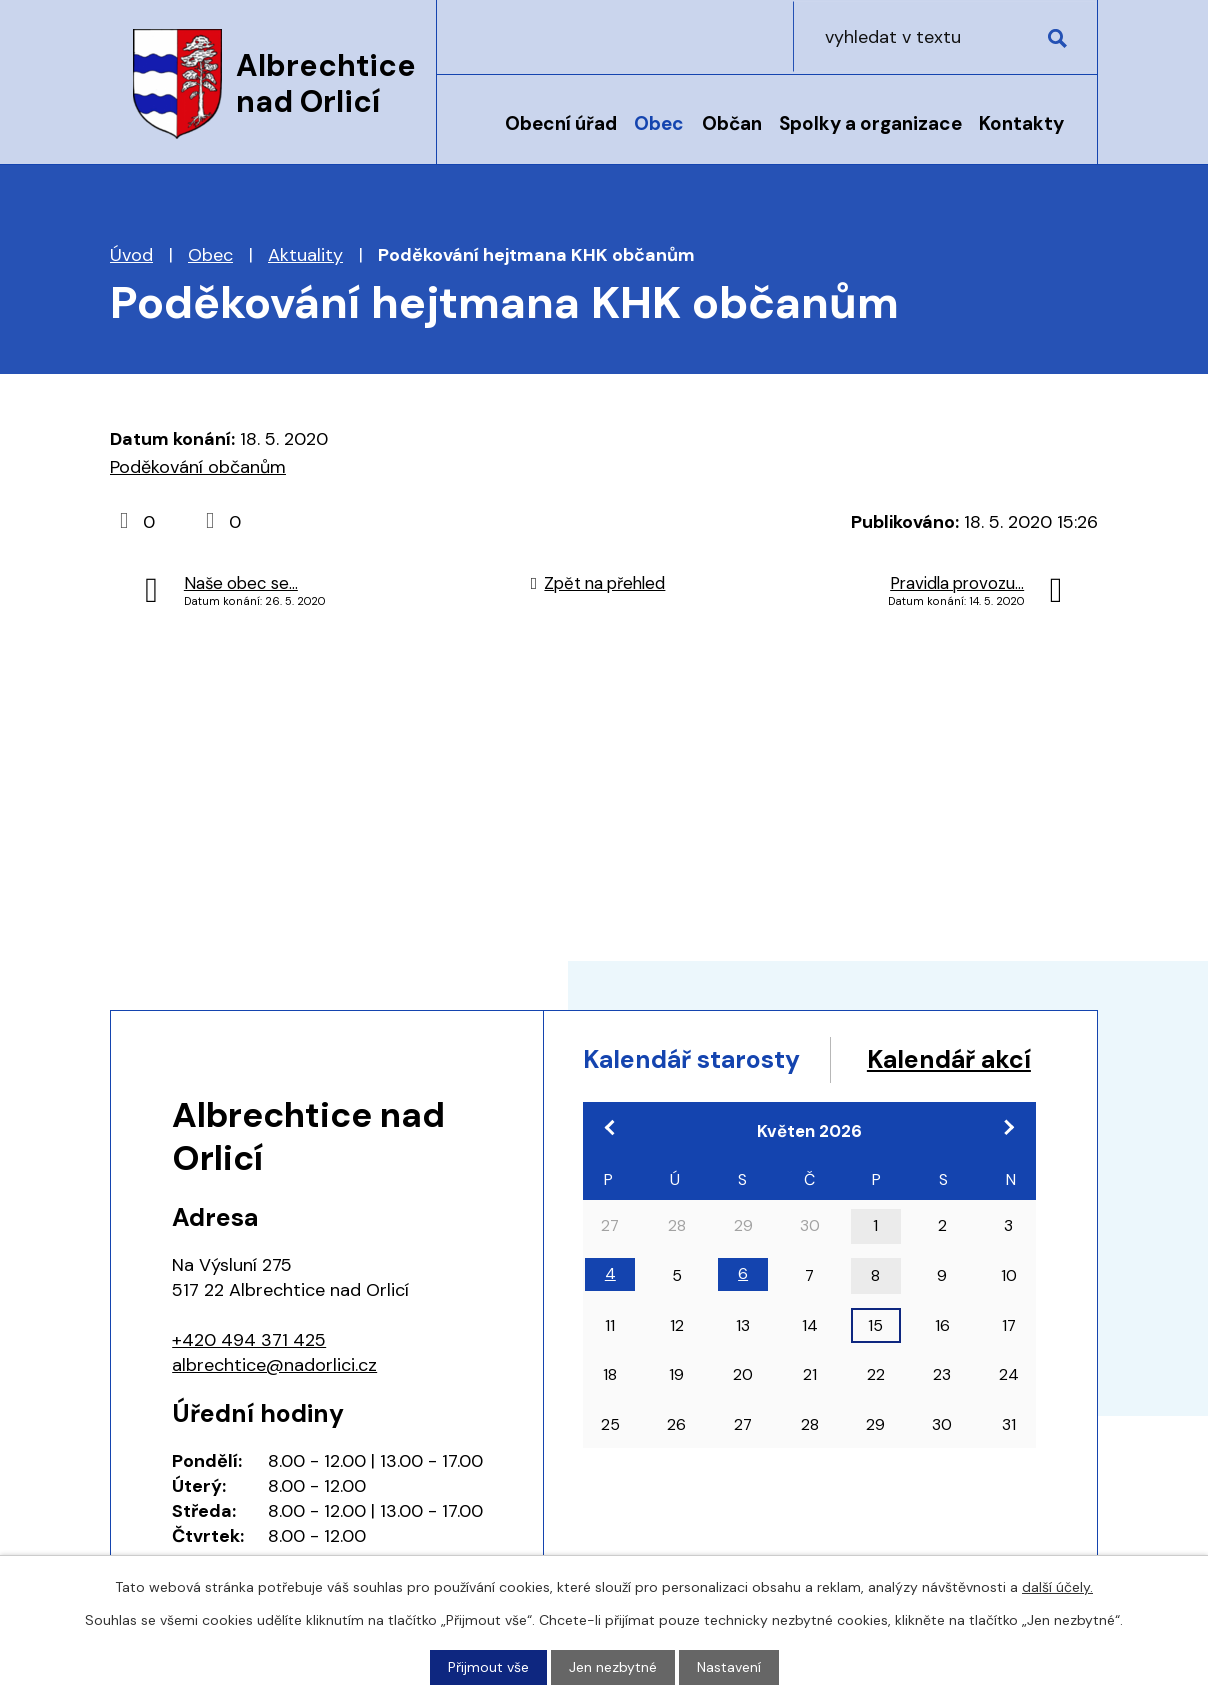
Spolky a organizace (870, 123)
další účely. (1057, 1587)
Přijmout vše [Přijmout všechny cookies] (488, 1667)
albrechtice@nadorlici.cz (274, 1365)
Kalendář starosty (693, 1059)
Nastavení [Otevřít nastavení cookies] (729, 1667)
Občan (732, 123)
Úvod (473, 137)
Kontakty (1021, 123)
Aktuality (305, 255)
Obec (659, 123)
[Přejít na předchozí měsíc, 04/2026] (610, 1166)
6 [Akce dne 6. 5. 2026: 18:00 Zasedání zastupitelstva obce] (743, 1312)
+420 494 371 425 (249, 1340)
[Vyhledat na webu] (969, 36)
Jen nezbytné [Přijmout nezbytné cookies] (613, 1667)
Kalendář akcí (666, 1097)
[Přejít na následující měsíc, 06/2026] (1009, 1166)
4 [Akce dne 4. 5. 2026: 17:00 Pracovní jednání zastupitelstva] (610, 1312)
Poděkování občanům (198, 467)
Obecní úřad (561, 123)
